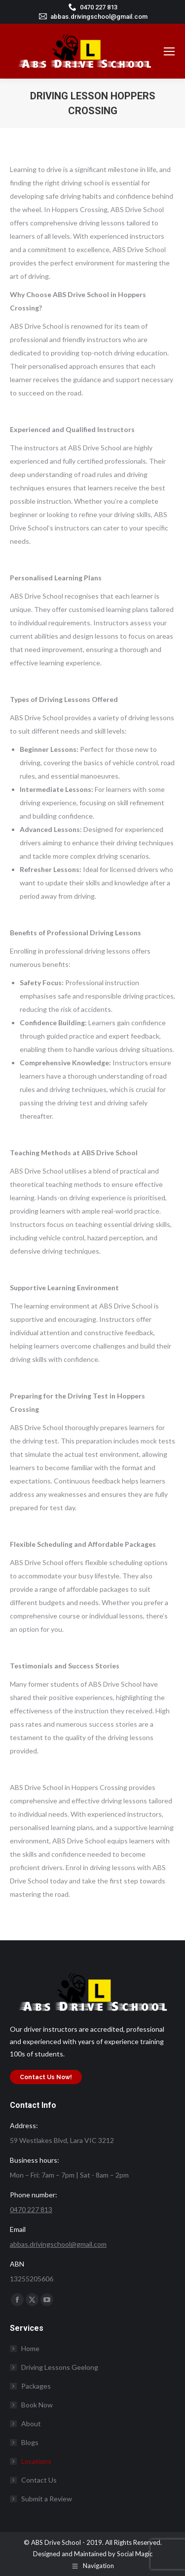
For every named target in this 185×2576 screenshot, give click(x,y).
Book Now (37, 2405)
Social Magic (134, 2554)
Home (30, 2348)
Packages (36, 2386)
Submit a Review (46, 2498)
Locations (31, 2461)
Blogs (29, 2442)
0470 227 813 (98, 7)
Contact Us (39, 2480)
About (31, 2423)
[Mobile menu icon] (169, 51)
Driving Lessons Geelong (59, 2367)
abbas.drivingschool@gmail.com (99, 16)
